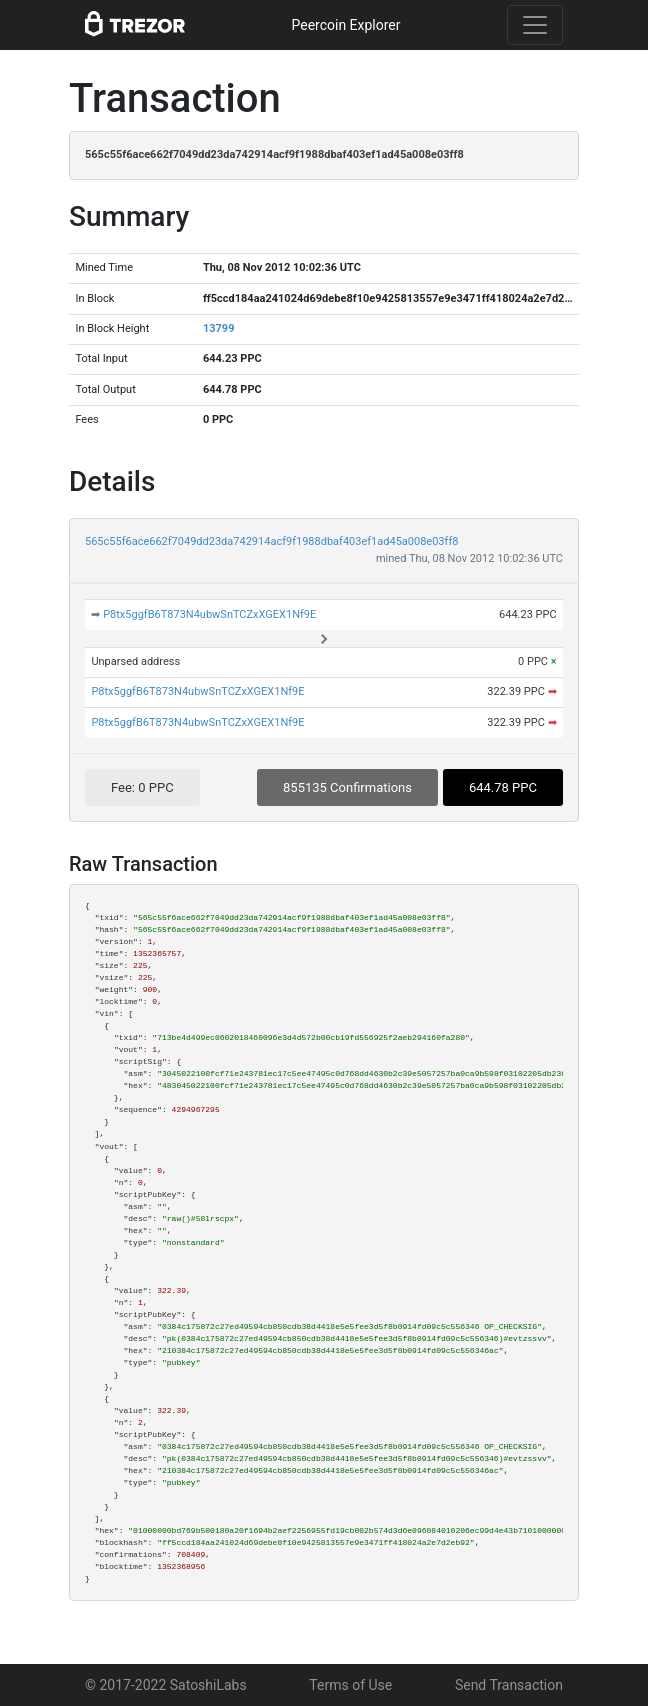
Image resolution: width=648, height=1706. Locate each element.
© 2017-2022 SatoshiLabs (166, 1685)
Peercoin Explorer (345, 25)
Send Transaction (509, 1685)
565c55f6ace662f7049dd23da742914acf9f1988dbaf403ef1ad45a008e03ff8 (271, 541)
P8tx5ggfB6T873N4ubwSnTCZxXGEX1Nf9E (209, 614)
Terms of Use (350, 1685)
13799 (219, 328)
